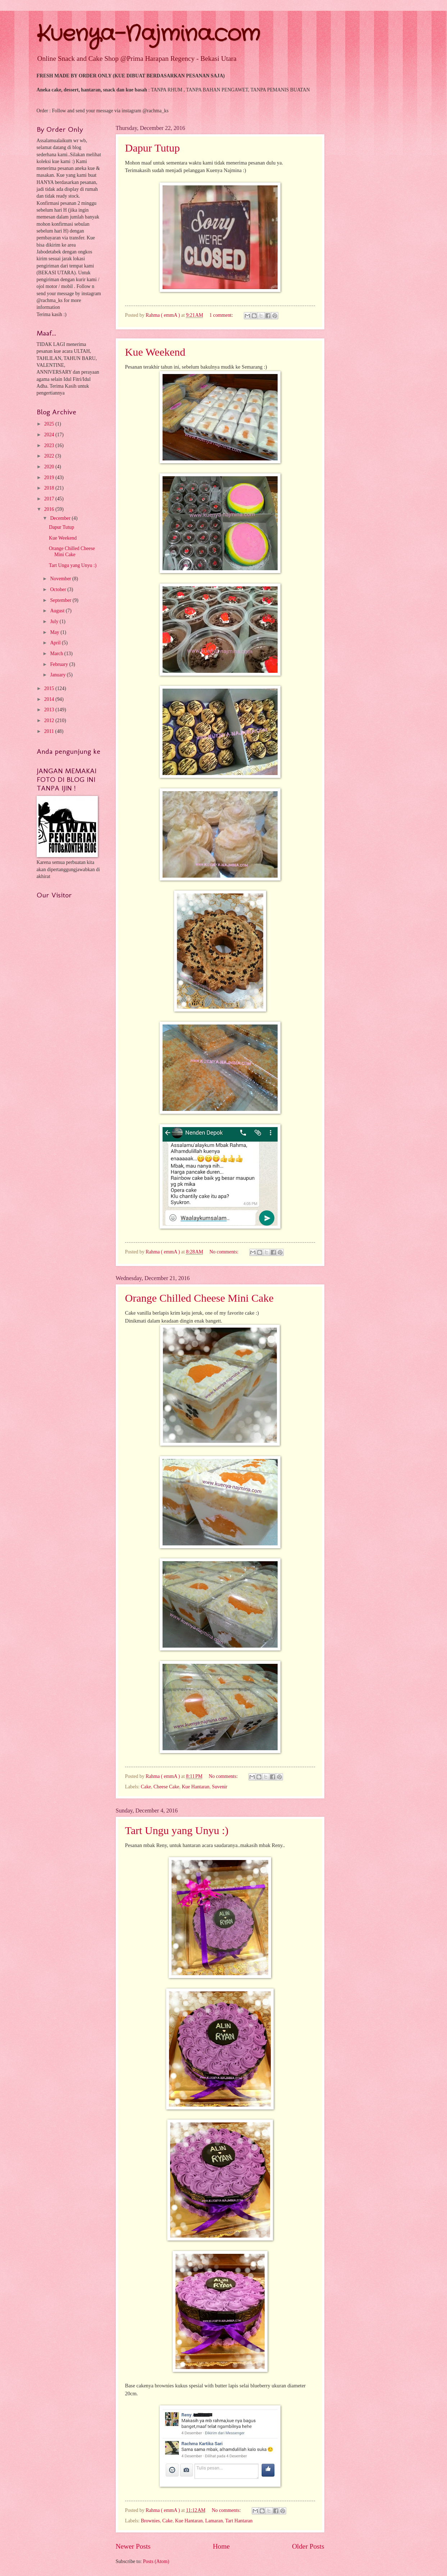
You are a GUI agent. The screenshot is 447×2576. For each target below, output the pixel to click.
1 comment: (221, 315)
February (59, 664)
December (61, 518)
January (58, 674)
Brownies (150, 2520)
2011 (49, 731)
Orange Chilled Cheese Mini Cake (199, 1298)
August (57, 610)
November (61, 578)
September (61, 600)
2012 (49, 720)
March (57, 653)
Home (221, 2546)
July (54, 621)
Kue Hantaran (195, 1786)
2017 (49, 498)
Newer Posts (133, 2546)
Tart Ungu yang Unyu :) (177, 1830)
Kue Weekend (155, 352)
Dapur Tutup (152, 148)
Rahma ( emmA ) (163, 315)
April (56, 642)
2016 (49, 509)
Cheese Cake (166, 1786)
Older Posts (308, 2546)
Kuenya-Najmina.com (148, 34)
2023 (49, 445)
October (58, 589)
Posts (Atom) (156, 2561)
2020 (49, 466)
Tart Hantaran (238, 2520)
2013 (49, 709)
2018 (49, 488)
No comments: (224, 1252)
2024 (49, 434)
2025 (49, 424)
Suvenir (219, 1786)
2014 (49, 699)
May (55, 632)
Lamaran (214, 2520)
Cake (146, 1786)
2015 (49, 688)
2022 (49, 456)
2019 (49, 477)
